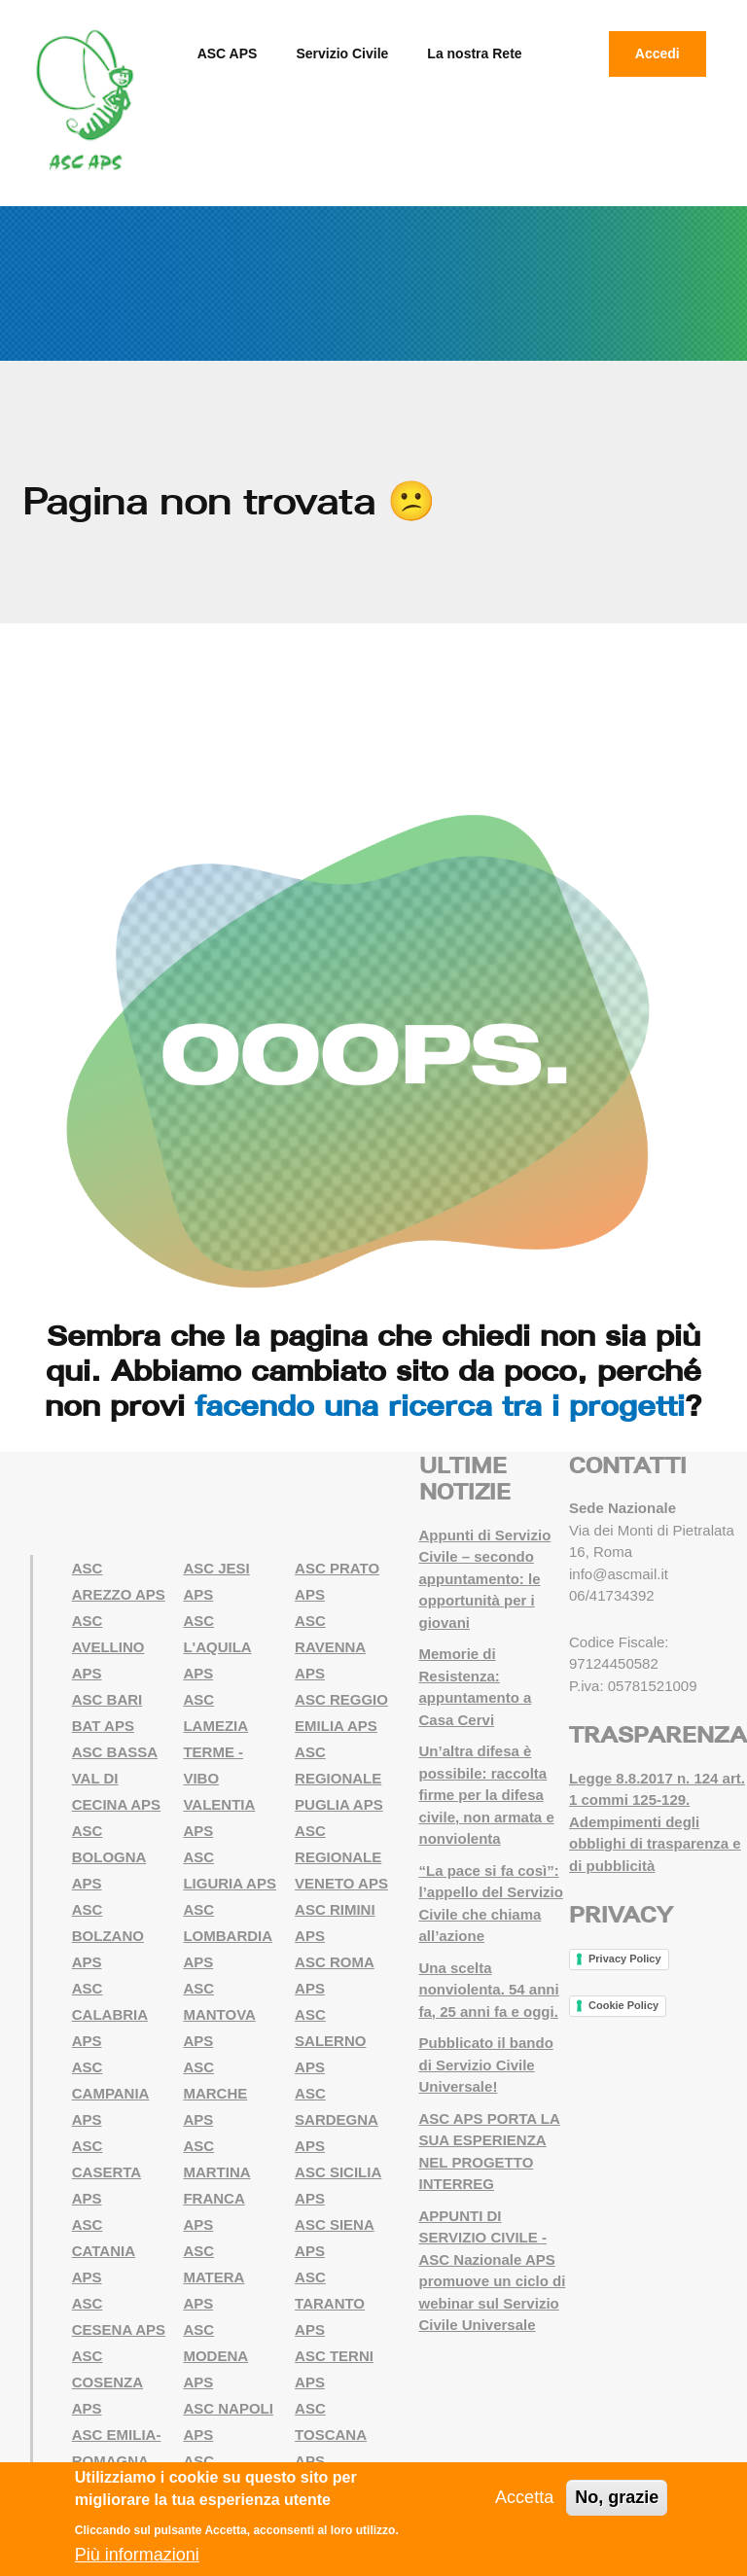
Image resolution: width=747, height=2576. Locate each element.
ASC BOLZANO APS (108, 1935)
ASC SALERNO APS (330, 2040)
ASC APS (227, 53)
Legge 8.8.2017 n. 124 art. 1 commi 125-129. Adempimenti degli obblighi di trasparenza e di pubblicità (657, 1822)
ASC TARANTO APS (330, 2303)
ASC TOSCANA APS (331, 2434)
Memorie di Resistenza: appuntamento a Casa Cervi (475, 1686)
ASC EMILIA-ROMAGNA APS (116, 2460)
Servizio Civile (342, 53)
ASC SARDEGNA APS (336, 2119)
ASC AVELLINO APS (108, 1646)
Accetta (524, 2497)
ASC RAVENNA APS (330, 1646)
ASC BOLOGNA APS (109, 1856)
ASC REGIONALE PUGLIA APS (339, 1778)
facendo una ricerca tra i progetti (440, 1405)
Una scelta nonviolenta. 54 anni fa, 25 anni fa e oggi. (489, 1989)
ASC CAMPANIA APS (111, 2093)
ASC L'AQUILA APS (217, 1646)
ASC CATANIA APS (103, 2250)
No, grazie (616, 2497)
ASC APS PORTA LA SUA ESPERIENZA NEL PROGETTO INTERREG (489, 2151)
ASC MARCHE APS (215, 2093)
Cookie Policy (623, 2005)
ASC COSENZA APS (107, 2382)
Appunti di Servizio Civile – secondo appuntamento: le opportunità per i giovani (485, 1579)
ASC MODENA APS (215, 2355)
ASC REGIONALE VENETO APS (341, 1856)
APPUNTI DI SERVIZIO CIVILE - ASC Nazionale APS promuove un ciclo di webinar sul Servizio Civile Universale (492, 2270)
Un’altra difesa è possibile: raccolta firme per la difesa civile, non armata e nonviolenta (486, 1795)
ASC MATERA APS (213, 2276)
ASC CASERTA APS (106, 2171)
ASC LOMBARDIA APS (227, 1935)
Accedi (657, 53)
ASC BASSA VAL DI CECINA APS (116, 1778)
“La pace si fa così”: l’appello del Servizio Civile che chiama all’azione (491, 1903)
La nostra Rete (474, 53)
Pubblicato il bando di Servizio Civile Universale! (486, 2064)
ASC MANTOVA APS (219, 2014)
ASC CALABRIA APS (110, 2014)
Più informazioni (137, 2554)
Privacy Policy (624, 1958)
